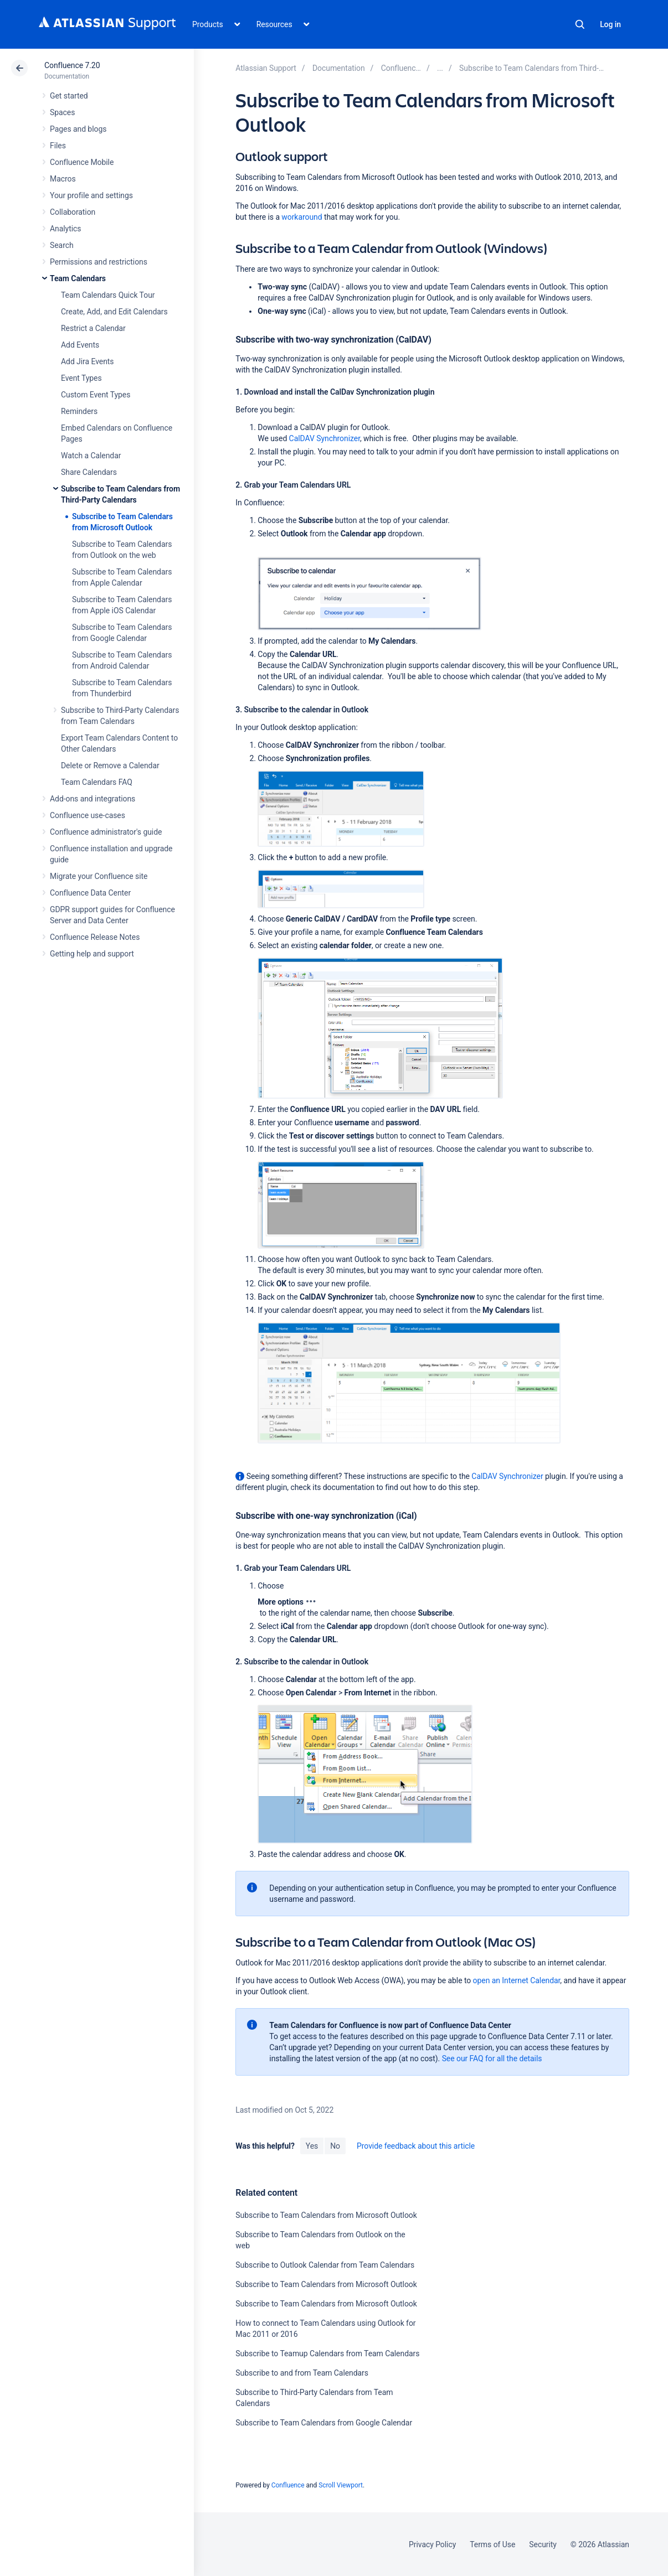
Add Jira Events (87, 361)
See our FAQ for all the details (492, 2058)
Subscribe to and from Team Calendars (301, 2372)
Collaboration (72, 212)
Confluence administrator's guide (106, 831)
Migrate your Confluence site (98, 876)
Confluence (288, 2485)
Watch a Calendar (91, 455)
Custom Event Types (95, 394)
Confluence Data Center (90, 892)
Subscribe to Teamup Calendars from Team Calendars (327, 2353)
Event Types (81, 378)
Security (543, 2544)
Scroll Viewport (340, 2485)
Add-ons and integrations (92, 798)
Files (58, 145)
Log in (610, 24)
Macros (63, 178)
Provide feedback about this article (416, 2146)
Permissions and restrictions (98, 261)
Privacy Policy (432, 2544)
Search (580, 24)
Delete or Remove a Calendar (110, 765)
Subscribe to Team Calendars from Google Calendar (323, 2422)
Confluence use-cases (87, 815)
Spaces (62, 112)
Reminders (79, 411)
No (335, 2146)
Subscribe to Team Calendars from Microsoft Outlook (326, 2215)
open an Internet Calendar (517, 1980)
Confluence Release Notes (95, 937)
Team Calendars (78, 278)
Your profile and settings (91, 195)
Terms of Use (492, 2544)
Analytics (65, 228)
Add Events (80, 344)
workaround (301, 217)
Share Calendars (89, 472)
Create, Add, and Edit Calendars (114, 311)
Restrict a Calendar (93, 328)
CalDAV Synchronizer (324, 438)
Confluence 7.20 (72, 65)
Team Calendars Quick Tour (108, 295)
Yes (312, 2146)
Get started (69, 95)
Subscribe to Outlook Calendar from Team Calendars (324, 2265)
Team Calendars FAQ (96, 782)
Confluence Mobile (82, 162)
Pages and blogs (78, 129)
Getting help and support (92, 953)
